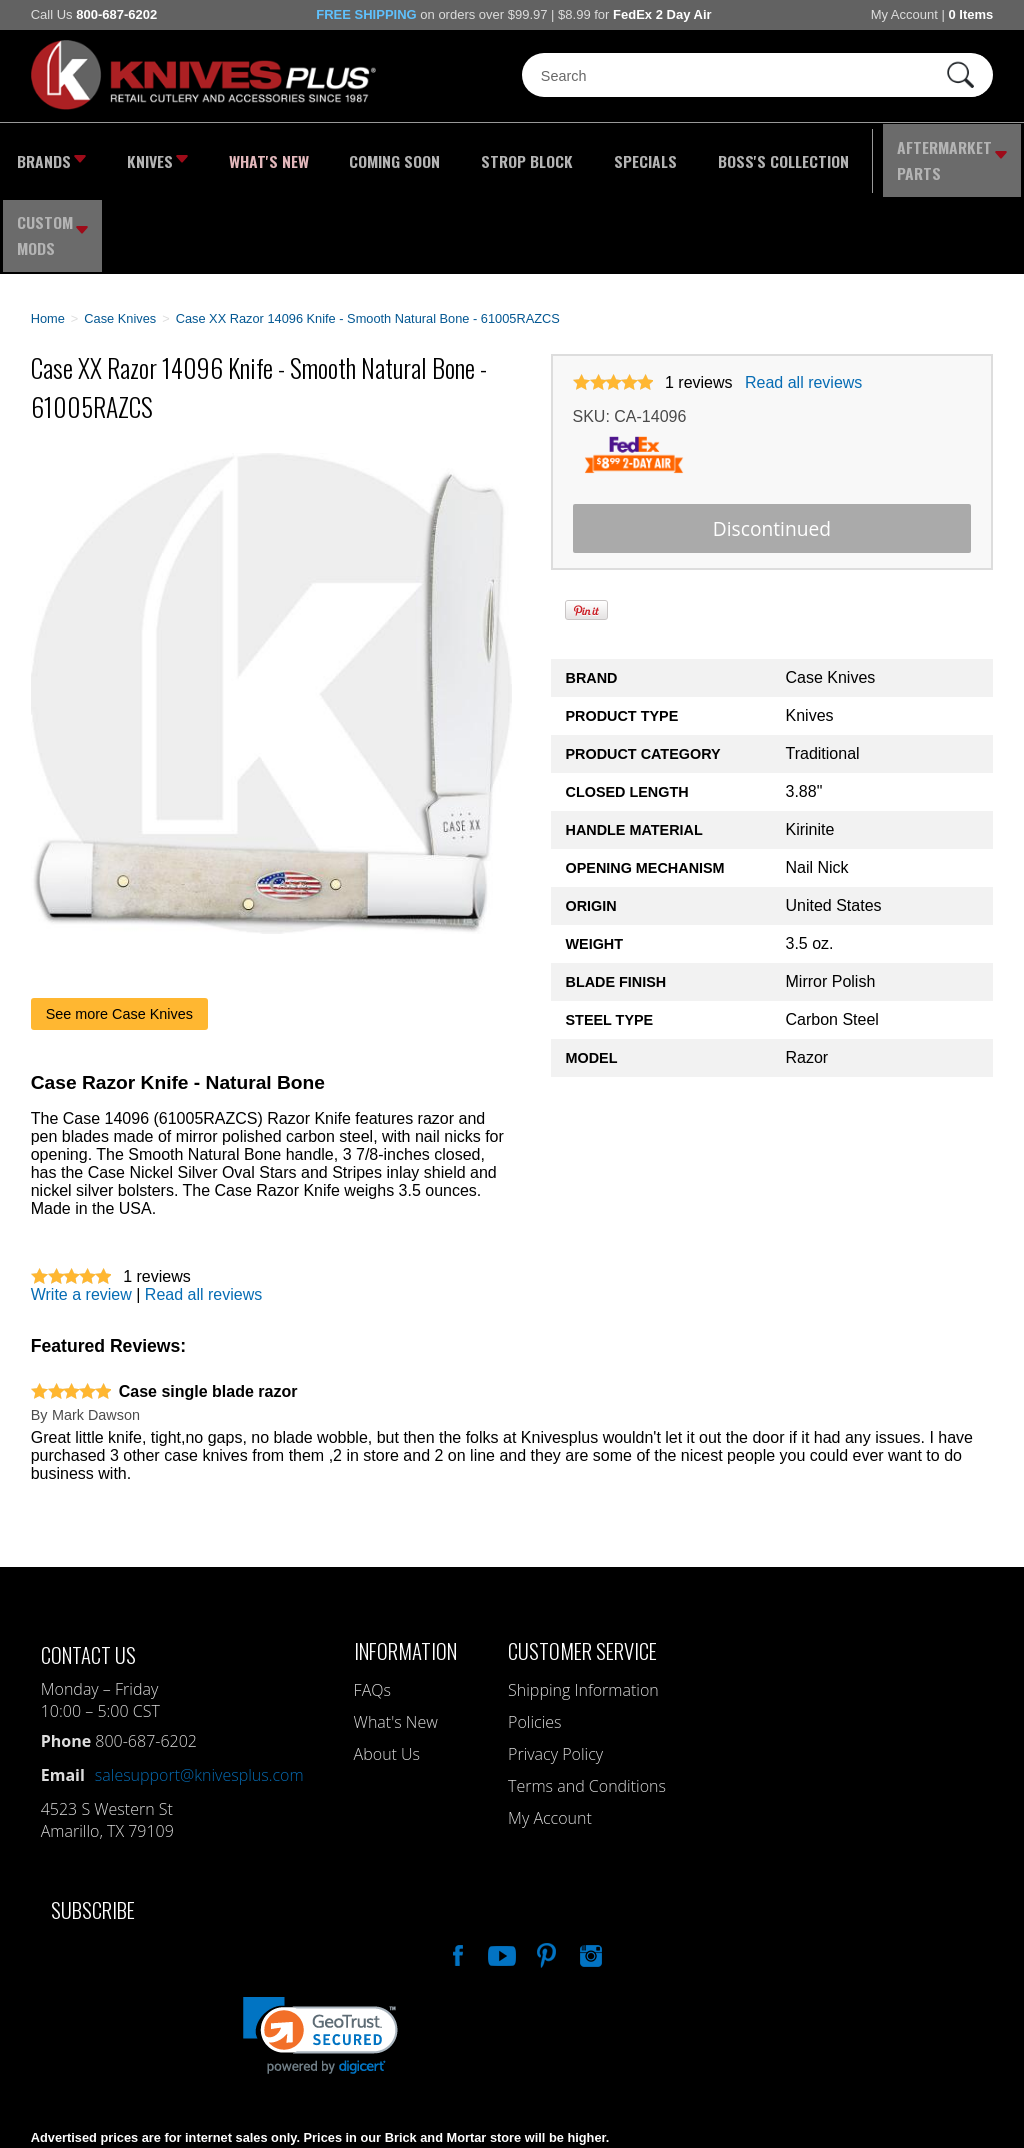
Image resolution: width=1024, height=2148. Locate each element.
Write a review (81, 1207)
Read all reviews (803, 295)
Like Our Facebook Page (456, 1866)
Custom (974, 155)
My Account (904, 14)
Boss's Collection (698, 155)
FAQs (372, 1603)
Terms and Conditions (587, 1699)
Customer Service (582, 1563)
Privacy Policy (555, 1667)
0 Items (970, 14)
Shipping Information (583, 1603)
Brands (48, 155)
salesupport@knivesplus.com (199, 1688)
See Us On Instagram (589, 1866)
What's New (244, 155)
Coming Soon (355, 155)
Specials (577, 155)
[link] (320, 1948)
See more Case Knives (119, 927)
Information (405, 1563)
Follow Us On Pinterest (545, 1866)
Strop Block (472, 155)
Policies (534, 1635)
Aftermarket (852, 155)
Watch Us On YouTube (500, 1866)
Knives (145, 155)
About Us (387, 1667)
